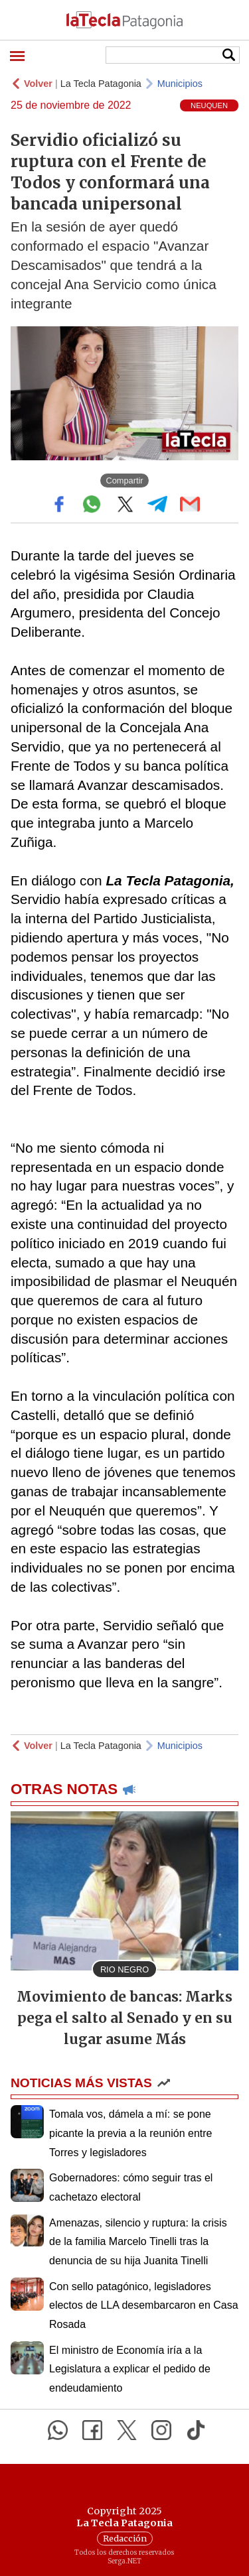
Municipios (180, 83)
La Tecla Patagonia (100, 83)
